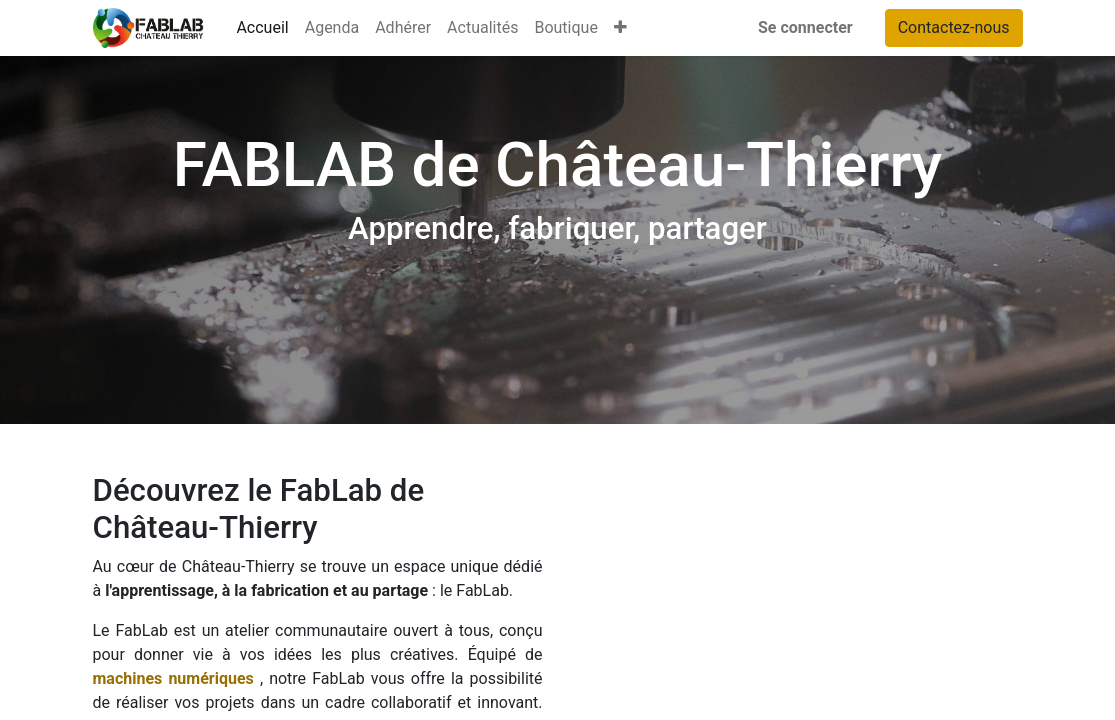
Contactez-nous (954, 27)
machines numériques (173, 678)
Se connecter (805, 27)
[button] (620, 28)
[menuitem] (262, 28)
